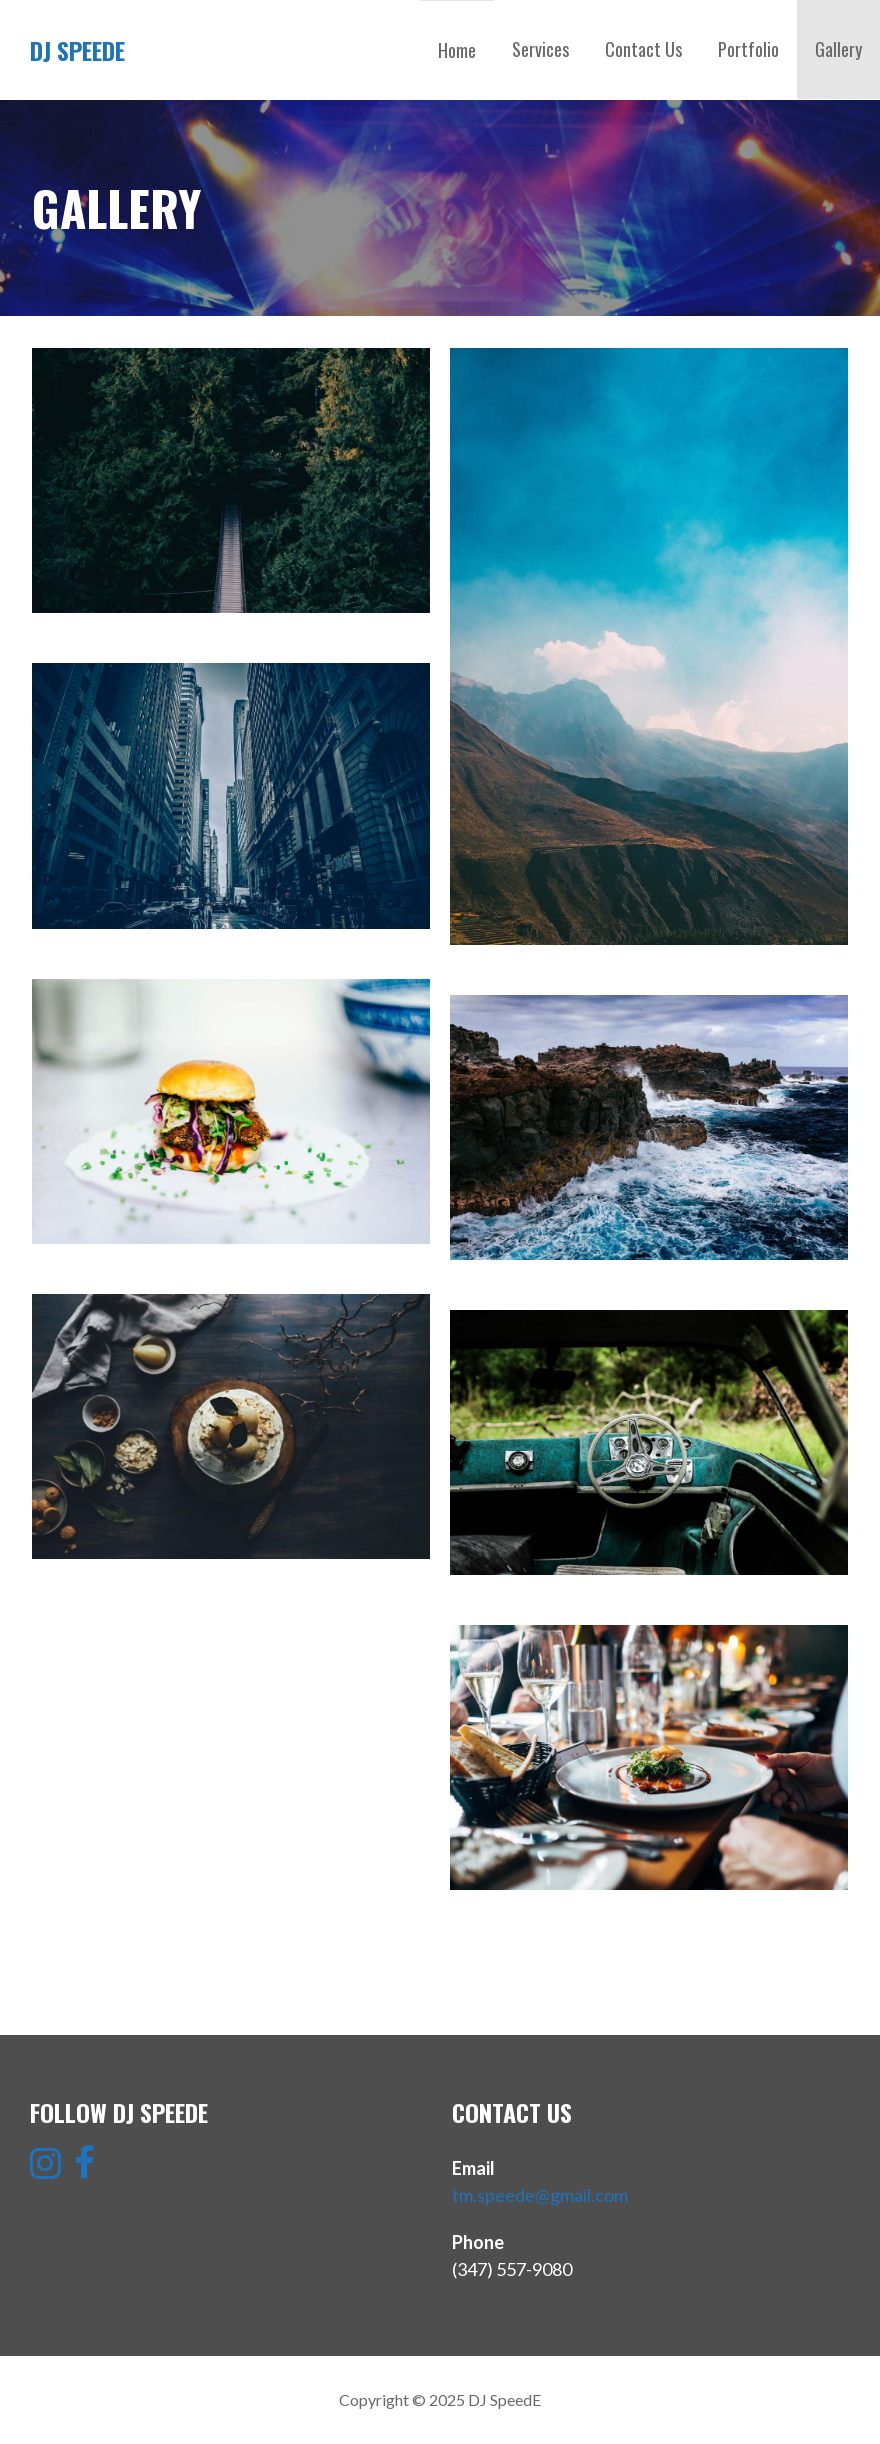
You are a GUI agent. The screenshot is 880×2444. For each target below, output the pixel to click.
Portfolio (748, 49)
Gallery (838, 49)
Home (457, 50)
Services (540, 49)
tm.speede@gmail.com (540, 2195)
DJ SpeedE (77, 50)
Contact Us (643, 49)
